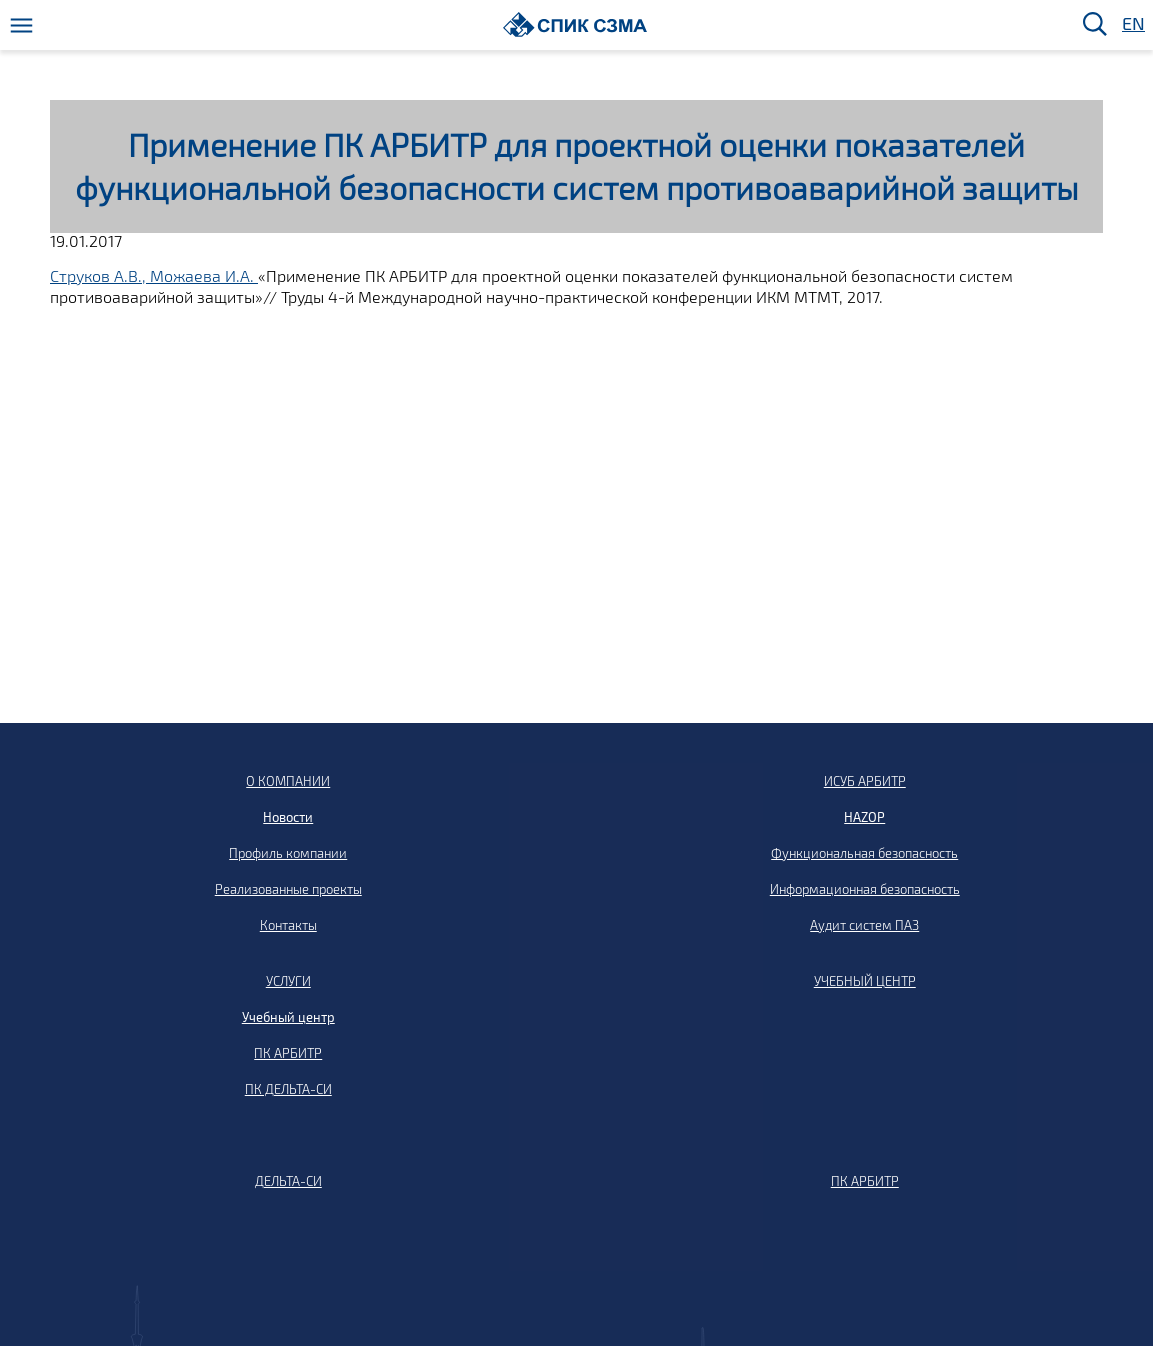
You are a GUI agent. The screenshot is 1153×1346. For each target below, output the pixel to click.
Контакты (288, 925)
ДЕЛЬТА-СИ (288, 1181)
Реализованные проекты (288, 889)
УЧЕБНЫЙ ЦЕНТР (865, 981)
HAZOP (864, 817)
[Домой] (575, 24)
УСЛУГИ (288, 981)
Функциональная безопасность (864, 853)
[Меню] (21, 25)
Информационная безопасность (865, 889)
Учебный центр (288, 1017)
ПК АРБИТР (288, 1053)
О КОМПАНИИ (288, 781)
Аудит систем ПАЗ (864, 925)
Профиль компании (288, 853)
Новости (288, 817)
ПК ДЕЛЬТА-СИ (288, 1089)
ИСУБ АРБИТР (865, 781)
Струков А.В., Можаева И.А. (154, 275)
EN (1132, 24)
